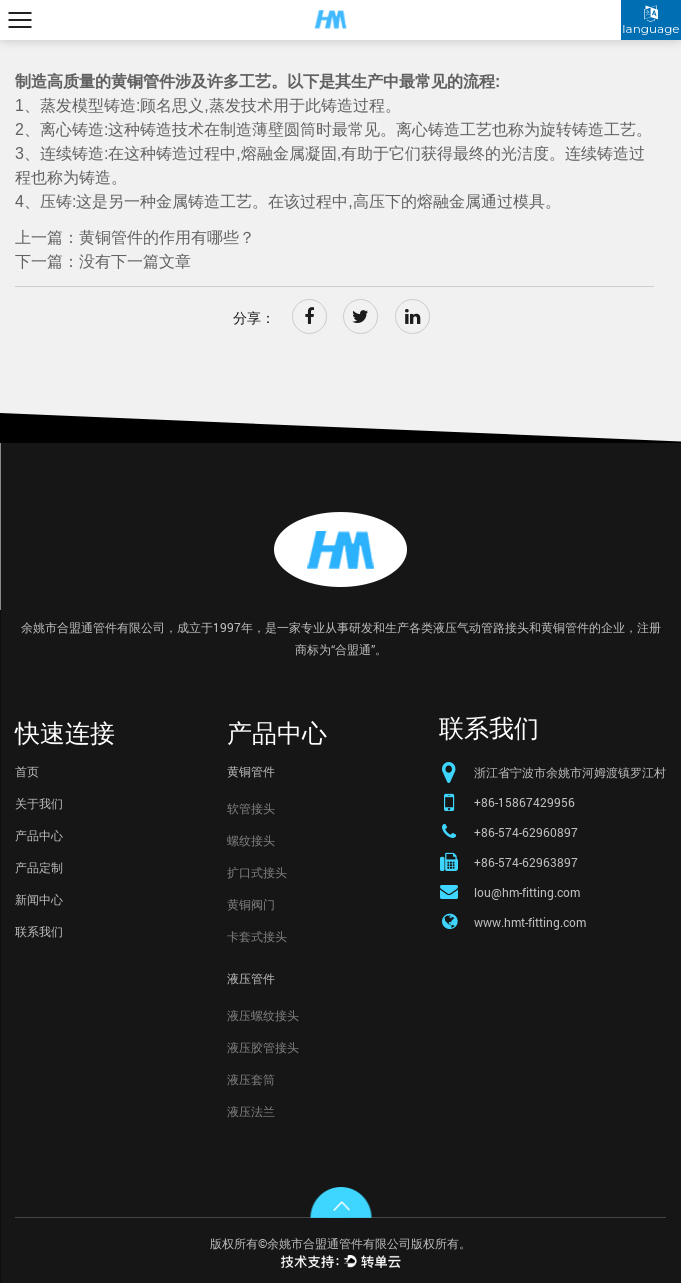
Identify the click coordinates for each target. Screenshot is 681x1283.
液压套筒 (251, 1079)
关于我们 (39, 803)
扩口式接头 (257, 872)
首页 (27, 771)
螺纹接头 (251, 840)
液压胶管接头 (263, 1047)
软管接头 (251, 808)
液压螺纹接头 (263, 1015)
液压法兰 (251, 1111)
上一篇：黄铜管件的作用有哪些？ (135, 237)
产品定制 (39, 867)
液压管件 (251, 978)
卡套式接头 (257, 936)
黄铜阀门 (251, 904)
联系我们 (39, 931)
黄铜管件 (251, 771)
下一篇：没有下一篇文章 (103, 261)
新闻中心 (39, 899)
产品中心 (39, 835)
